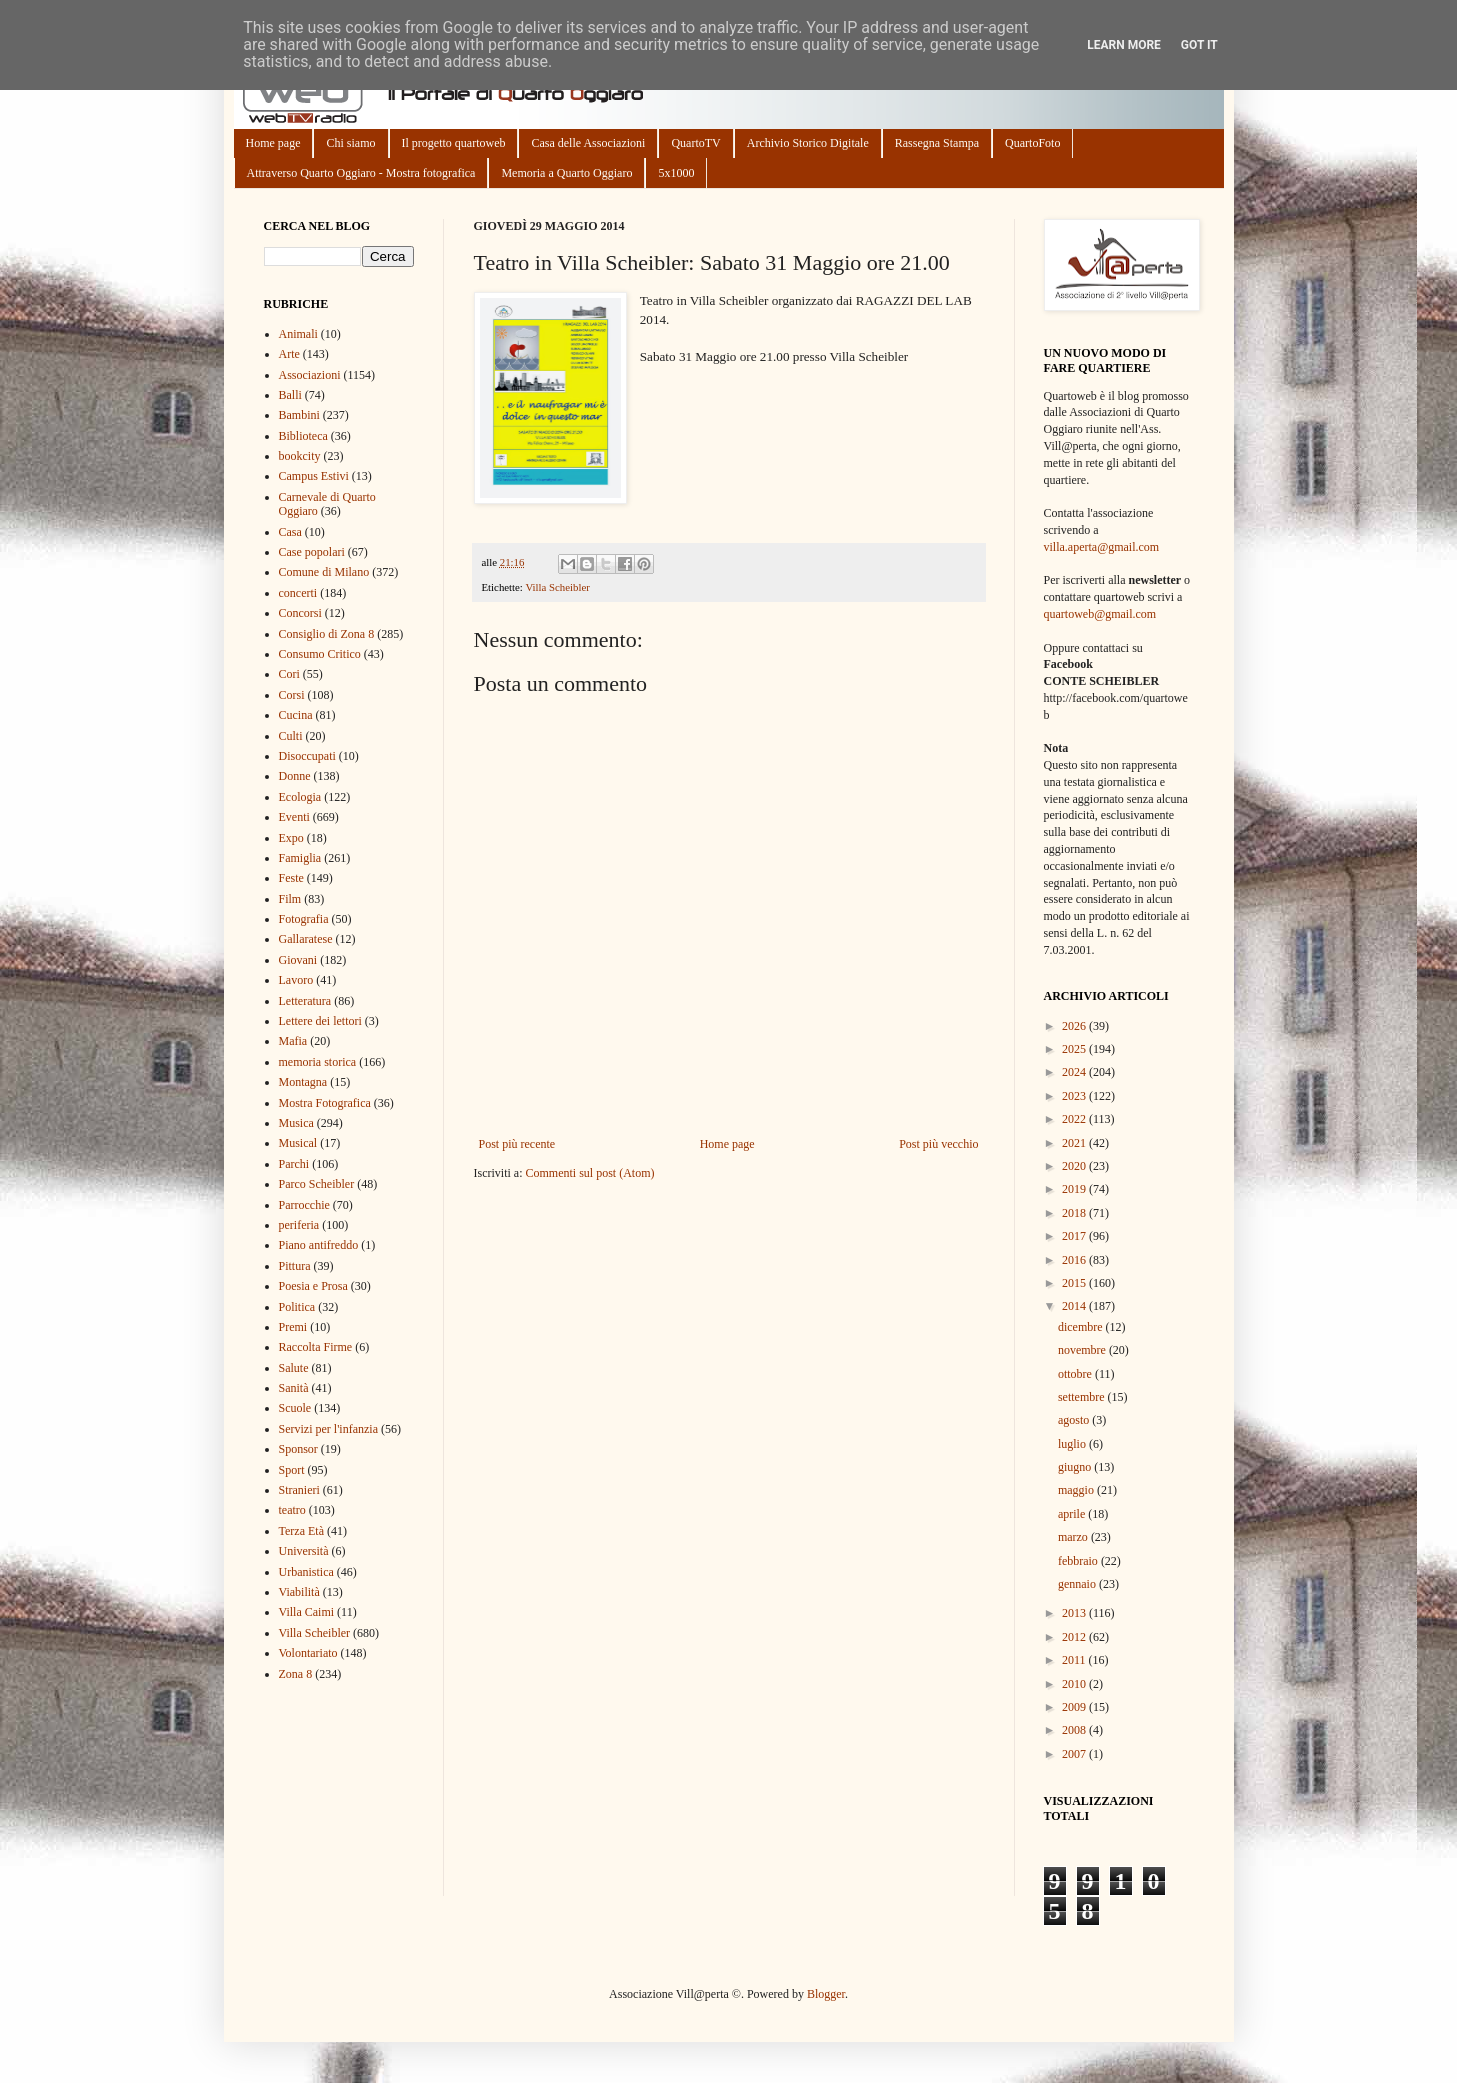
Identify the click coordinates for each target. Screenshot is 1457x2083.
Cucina (296, 715)
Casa (290, 532)
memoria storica (318, 1062)
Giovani (298, 960)
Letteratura (305, 1001)
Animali (298, 334)
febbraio (1079, 1561)
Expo (291, 838)
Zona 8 (296, 1674)
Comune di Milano (324, 572)
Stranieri (299, 1490)
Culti (291, 736)
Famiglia (300, 858)
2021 (1075, 1143)
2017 (1075, 1236)
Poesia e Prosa (313, 1286)
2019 (1075, 1189)
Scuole (295, 1408)
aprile (1073, 1514)
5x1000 (676, 173)
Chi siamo (350, 143)
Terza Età (301, 1531)
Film (290, 899)
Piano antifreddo (319, 1245)
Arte (289, 354)
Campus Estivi (314, 476)
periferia (299, 1225)
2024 (1075, 1072)
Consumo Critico (320, 654)
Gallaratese (306, 939)
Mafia (293, 1041)
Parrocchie (304, 1205)
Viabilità (299, 1592)
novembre (1083, 1350)
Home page (273, 143)
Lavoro (296, 980)
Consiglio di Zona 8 (327, 634)
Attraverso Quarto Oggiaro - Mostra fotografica (361, 173)
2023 (1075, 1096)
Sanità (294, 1388)
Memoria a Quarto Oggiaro (566, 173)
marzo (1074, 1537)
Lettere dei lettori (320, 1021)
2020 (1075, 1166)
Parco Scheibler (317, 1184)
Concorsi (300, 613)
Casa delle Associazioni (588, 143)
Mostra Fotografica (325, 1103)
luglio (1073, 1444)
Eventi (294, 817)
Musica (296, 1123)
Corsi (292, 695)
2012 (1075, 1637)
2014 (1075, 1306)
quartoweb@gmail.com (1100, 614)
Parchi (294, 1164)
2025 (1075, 1049)
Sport (292, 1470)
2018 (1075, 1213)
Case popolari (312, 552)
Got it (1199, 45)
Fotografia (304, 919)
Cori (289, 674)
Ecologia (300, 797)
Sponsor (298, 1449)
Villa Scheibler (557, 587)
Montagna (303, 1082)
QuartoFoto (1032, 143)
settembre (1083, 1397)
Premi (293, 1327)
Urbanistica (306, 1572)
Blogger (826, 1994)
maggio (1077, 1490)
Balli (290, 395)
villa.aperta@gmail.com (1102, 547)
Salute (294, 1368)
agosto (1075, 1420)
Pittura (295, 1266)
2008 (1075, 1730)
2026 (1075, 1026)
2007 (1075, 1754)
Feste (291, 878)
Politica (297, 1307)
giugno (1076, 1467)
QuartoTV (695, 143)
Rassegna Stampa (937, 143)
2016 (1075, 1260)
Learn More (1124, 45)
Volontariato (308, 1653)
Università (304, 1551)
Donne (295, 776)
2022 (1075, 1119)
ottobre (1076, 1374)
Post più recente (517, 1144)
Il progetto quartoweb (454, 143)
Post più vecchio (938, 1144)
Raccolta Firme (316, 1347)
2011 (1075, 1660)
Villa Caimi (307, 1612)
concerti (298, 593)
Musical (298, 1143)
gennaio (1078, 1584)
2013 (1075, 1613)
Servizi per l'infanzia (328, 1429)
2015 (1075, 1283)
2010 (1075, 1684)
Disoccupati (307, 756)
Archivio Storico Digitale (808, 143)
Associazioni (310, 375)
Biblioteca (303, 436)
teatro (292, 1510)
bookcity (300, 456)
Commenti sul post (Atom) (589, 1173)
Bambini (299, 415)
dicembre (1082, 1327)
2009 (1075, 1707)
